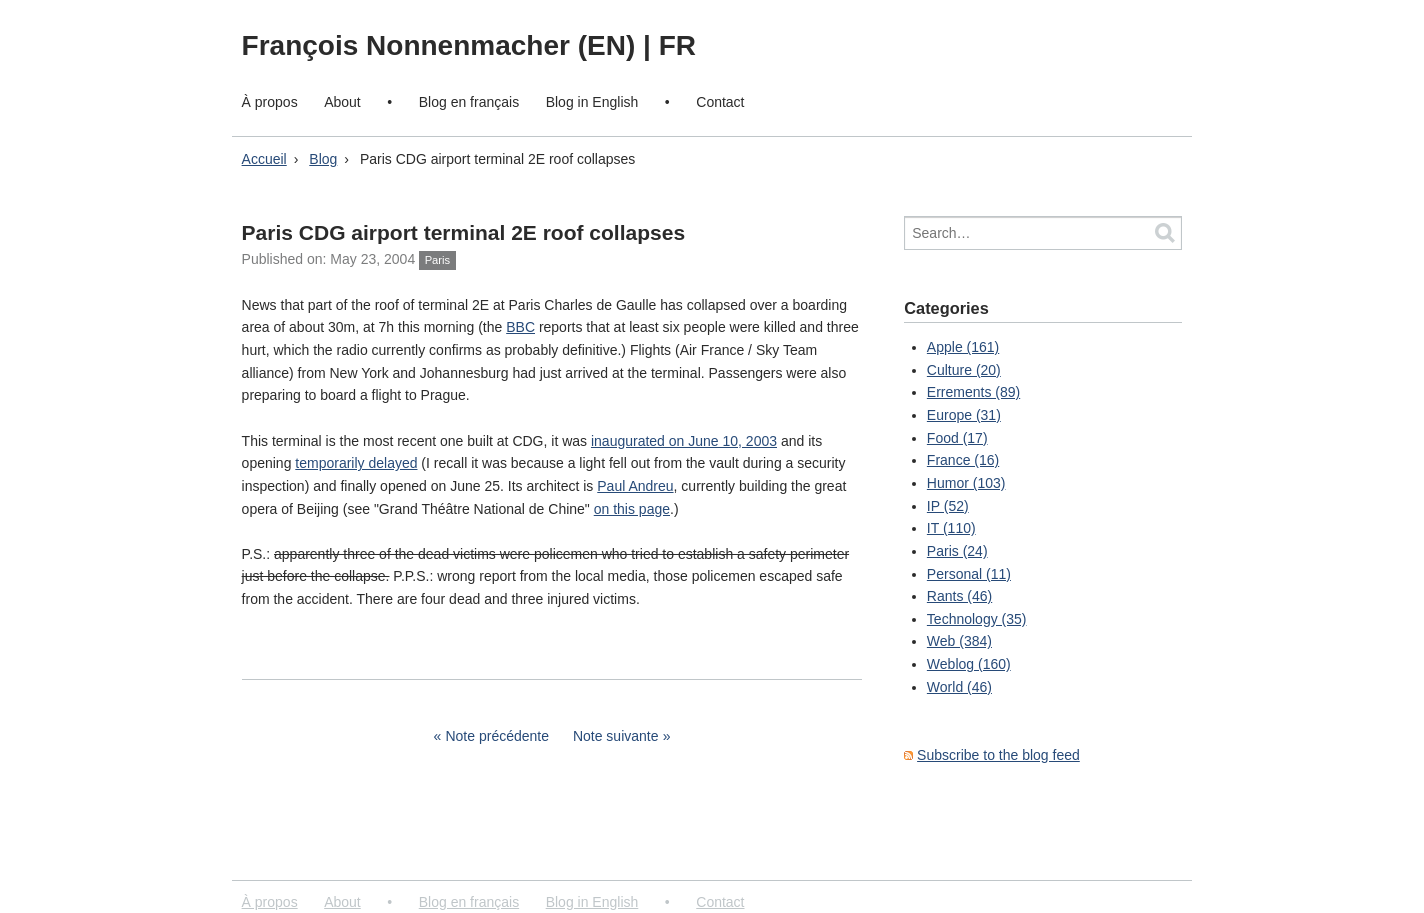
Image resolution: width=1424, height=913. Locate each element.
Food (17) (957, 438)
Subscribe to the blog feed (998, 755)
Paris (438, 260)
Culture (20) (964, 370)
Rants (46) (959, 596)
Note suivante (616, 736)
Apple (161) (963, 347)
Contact (720, 102)
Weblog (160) (969, 664)
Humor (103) (966, 483)
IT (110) (951, 528)
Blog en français (469, 102)
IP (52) (948, 506)
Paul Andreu (635, 486)
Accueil (264, 159)
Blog (323, 159)
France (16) (963, 460)
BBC (520, 327)
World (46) (959, 687)
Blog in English (592, 102)
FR (677, 45)
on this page (632, 509)
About (342, 102)
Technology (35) (977, 619)
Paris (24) (957, 551)
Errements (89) (973, 392)
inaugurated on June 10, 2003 (684, 441)
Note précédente (497, 736)
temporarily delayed (356, 463)
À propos (270, 102)
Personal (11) (969, 574)
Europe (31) (964, 415)
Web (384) (959, 641)
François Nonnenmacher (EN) (442, 45)
